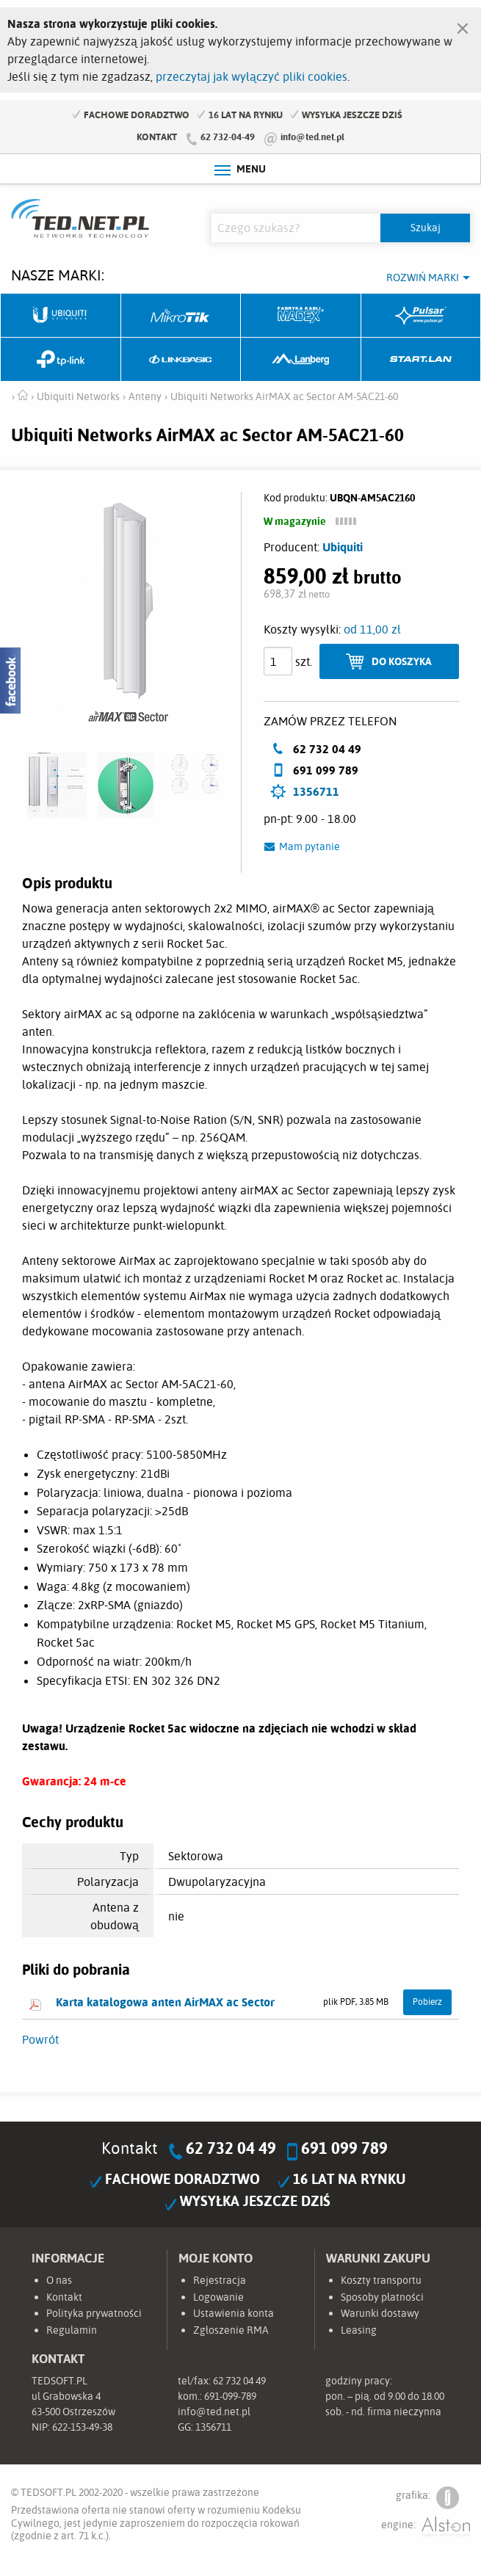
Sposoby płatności (382, 2297)
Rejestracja (219, 2280)
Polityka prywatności (94, 2313)
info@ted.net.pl (312, 136)
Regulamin (71, 2330)
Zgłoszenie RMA (231, 2330)
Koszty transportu (381, 2280)
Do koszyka (402, 661)
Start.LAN (421, 360)
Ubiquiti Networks (61, 316)
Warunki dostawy (380, 2313)
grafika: (427, 2497)
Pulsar (421, 316)
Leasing (359, 2330)
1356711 (316, 791)
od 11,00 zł (372, 629)
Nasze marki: (57, 275)
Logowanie (218, 2297)
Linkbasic (181, 360)
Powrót (40, 2039)
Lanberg (301, 360)
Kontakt (157, 136)
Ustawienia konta (233, 2313)
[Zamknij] (462, 25)
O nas (59, 2280)
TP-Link (61, 360)
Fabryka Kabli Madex (301, 316)
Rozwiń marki (422, 277)
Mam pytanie (309, 846)
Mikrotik (181, 316)
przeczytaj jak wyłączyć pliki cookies (251, 76)
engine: (425, 2527)
